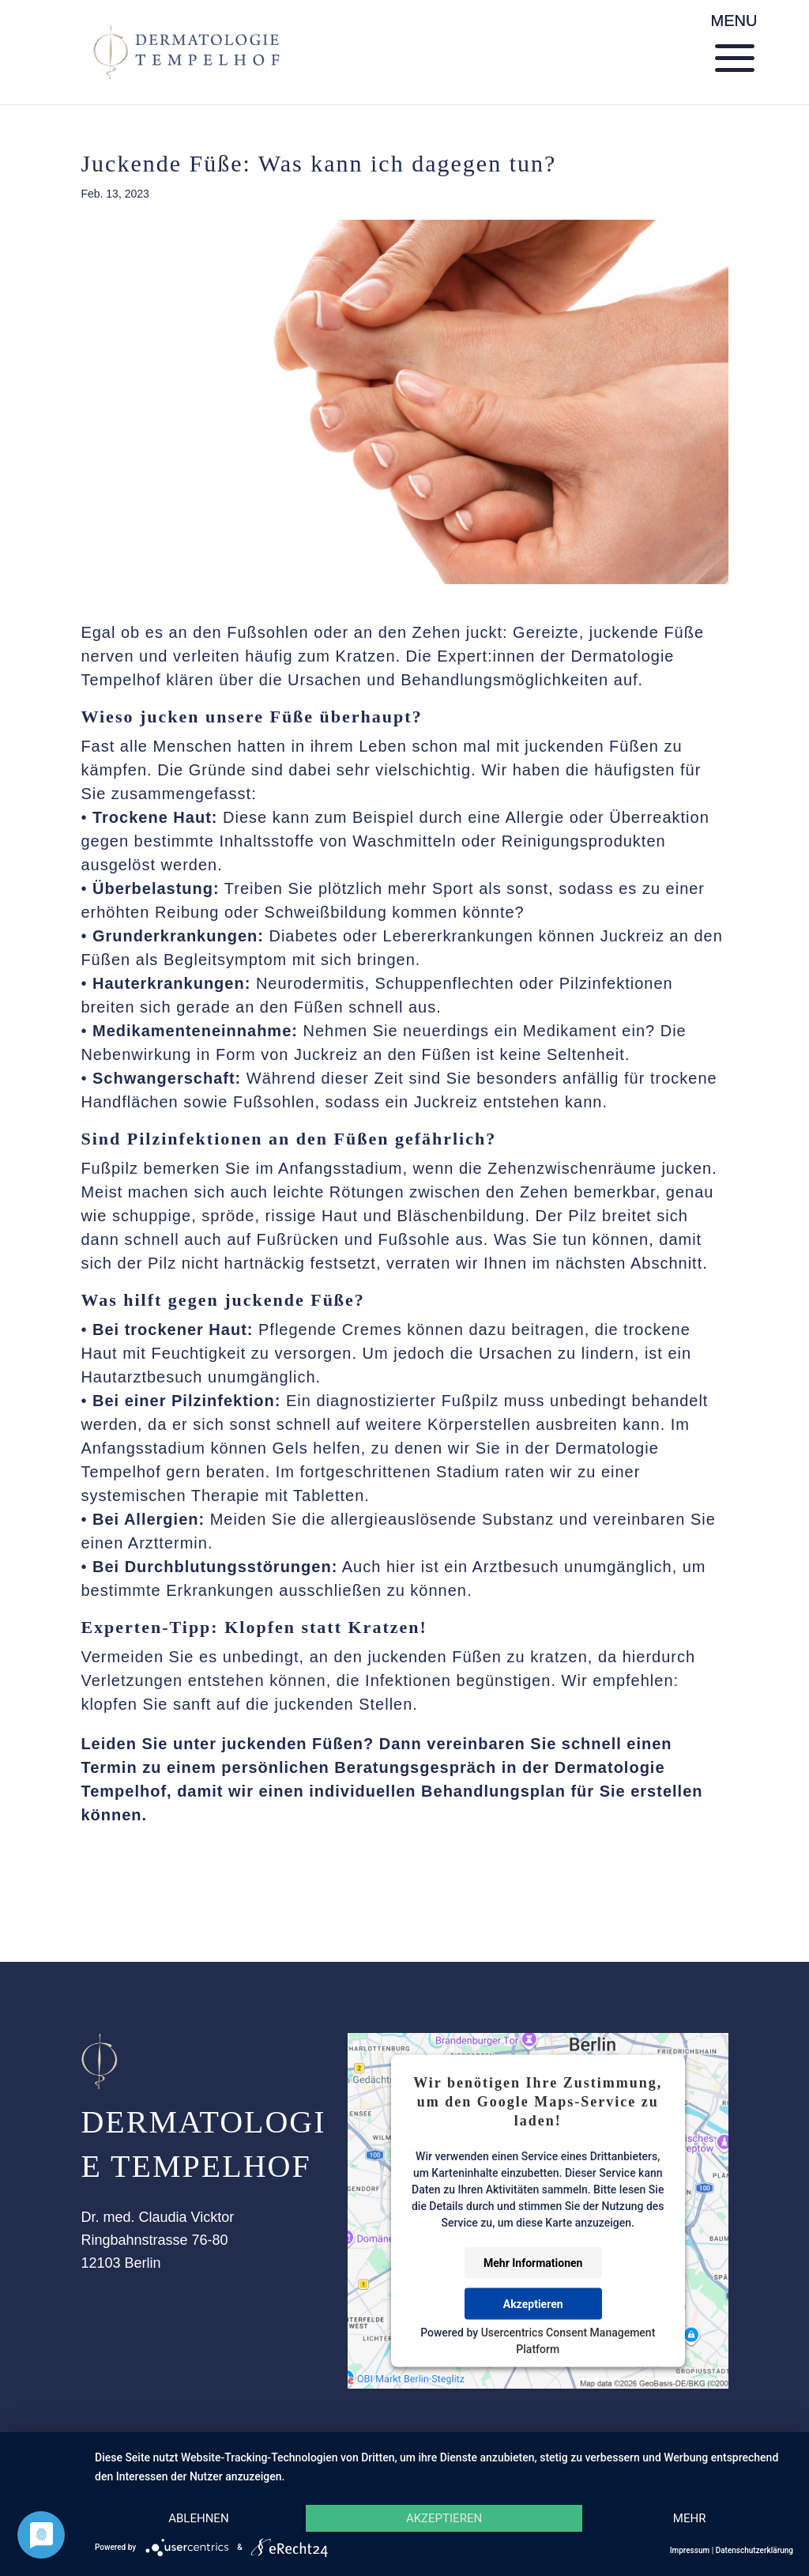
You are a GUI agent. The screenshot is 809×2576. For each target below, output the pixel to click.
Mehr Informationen (533, 2263)
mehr (689, 2518)
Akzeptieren (533, 2304)
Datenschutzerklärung (754, 2550)
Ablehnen (198, 2518)
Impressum (690, 2550)
